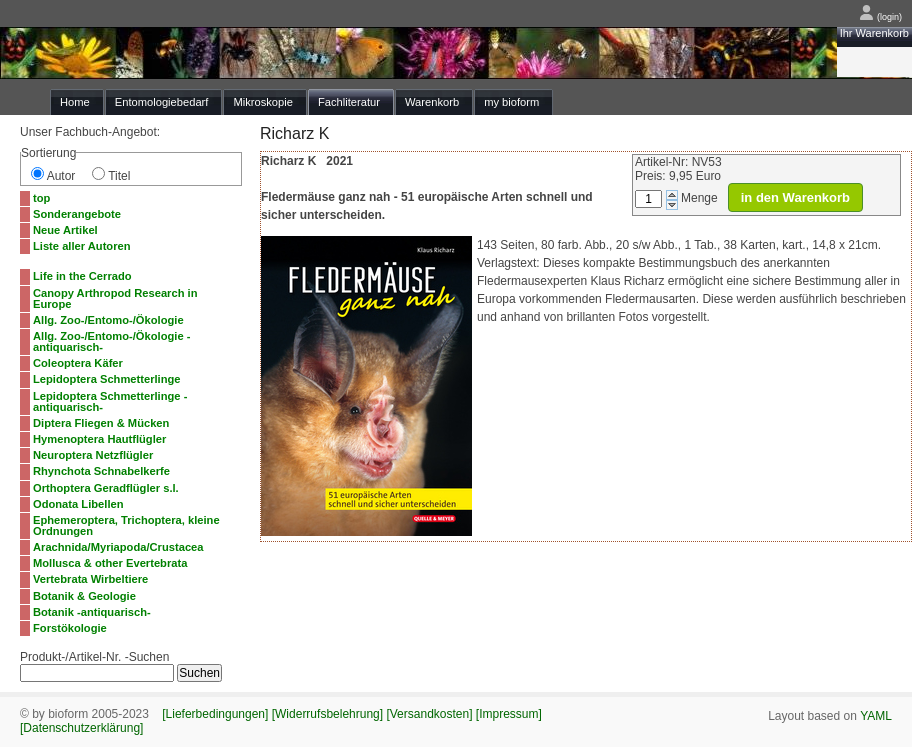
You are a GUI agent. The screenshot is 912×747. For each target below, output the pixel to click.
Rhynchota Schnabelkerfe (101, 471)
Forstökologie (70, 628)
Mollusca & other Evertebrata (110, 563)
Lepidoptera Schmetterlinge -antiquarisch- (110, 401)
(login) (880, 17)
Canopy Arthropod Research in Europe (115, 298)
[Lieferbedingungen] (215, 714)
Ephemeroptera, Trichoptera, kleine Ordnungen (126, 525)
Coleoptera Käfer (78, 363)
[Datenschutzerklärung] (81, 728)
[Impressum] (509, 714)
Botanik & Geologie (84, 596)
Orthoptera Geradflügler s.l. (106, 488)
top (41, 198)
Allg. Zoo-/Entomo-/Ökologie (108, 320)
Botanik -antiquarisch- (92, 612)
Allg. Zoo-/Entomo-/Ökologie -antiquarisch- (111, 341)
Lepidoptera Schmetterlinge (107, 379)
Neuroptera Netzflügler (93, 455)
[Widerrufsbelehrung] (327, 714)
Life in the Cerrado (82, 276)
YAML (876, 716)
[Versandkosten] (429, 714)
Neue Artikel (65, 230)
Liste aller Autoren (82, 246)
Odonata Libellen (78, 504)
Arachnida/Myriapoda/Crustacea (118, 547)
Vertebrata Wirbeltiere (90, 579)
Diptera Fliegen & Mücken (101, 423)
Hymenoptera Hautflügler (99, 439)
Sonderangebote (77, 214)
